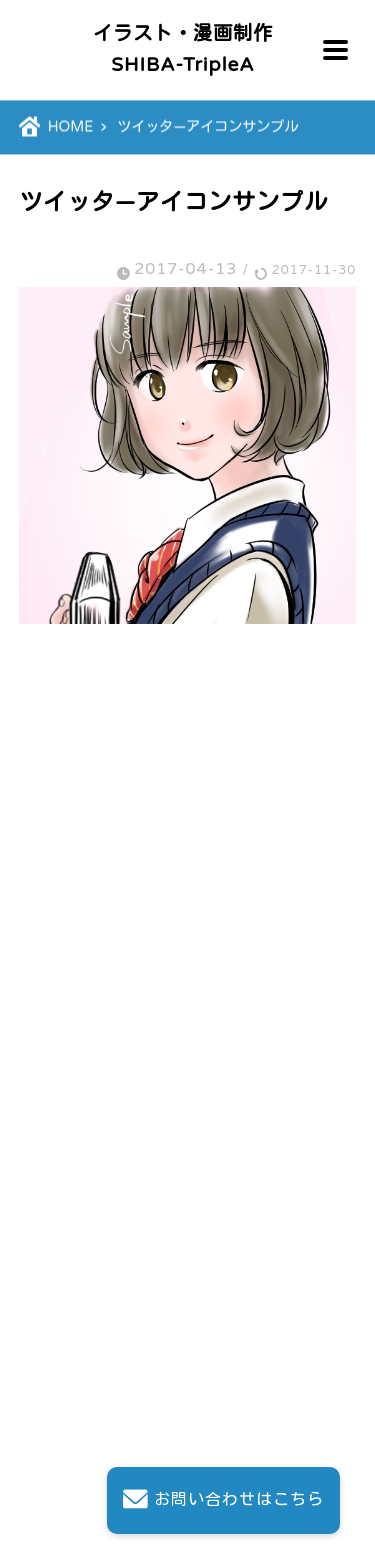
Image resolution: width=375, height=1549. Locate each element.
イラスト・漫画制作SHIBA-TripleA (183, 49)
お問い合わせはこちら (223, 1500)
